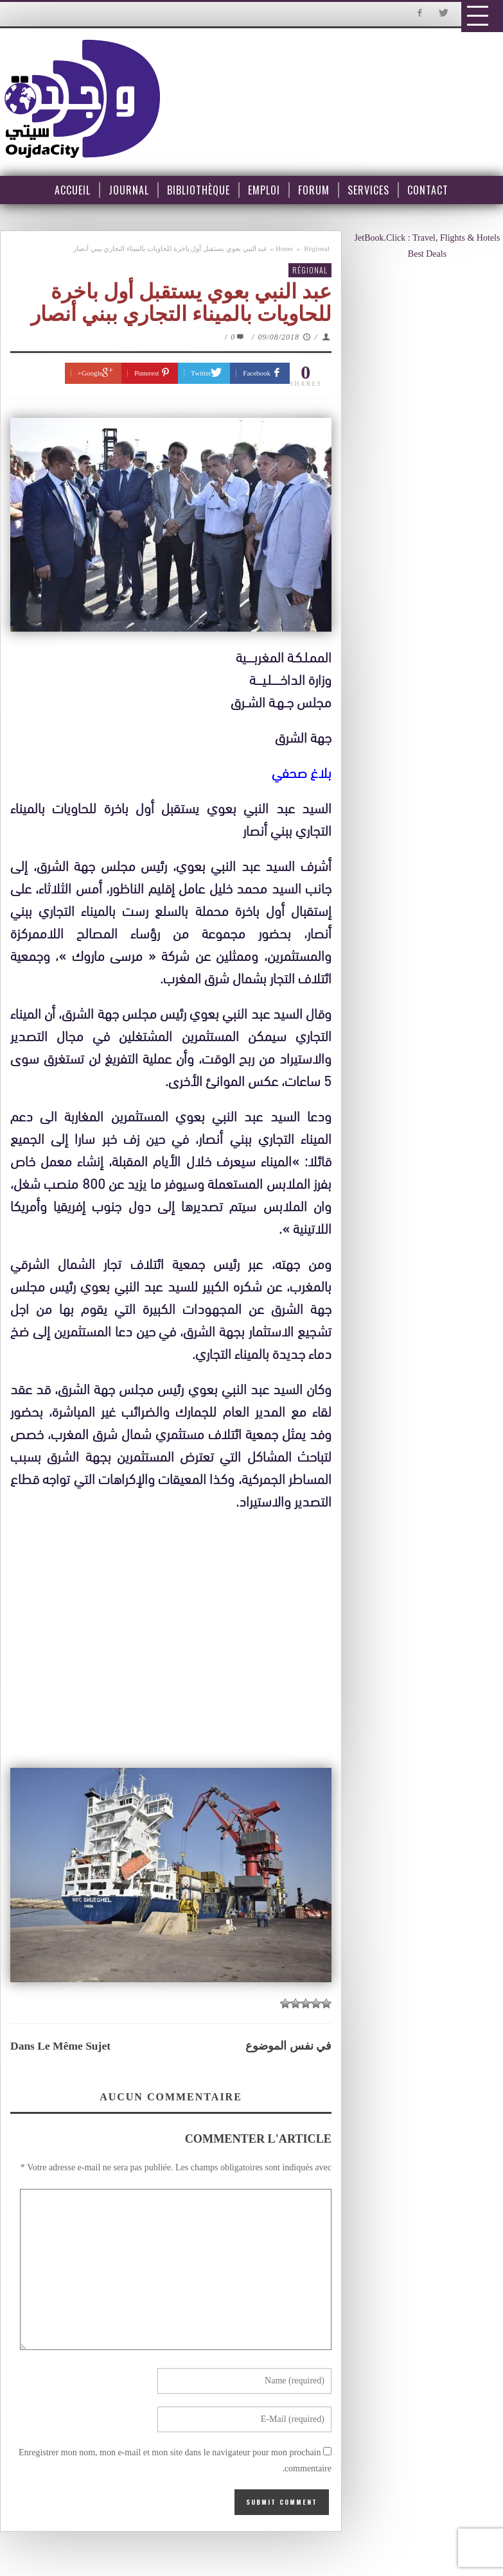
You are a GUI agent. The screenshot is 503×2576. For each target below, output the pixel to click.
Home (284, 248)
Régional (317, 248)
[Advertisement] (177, 1632)
